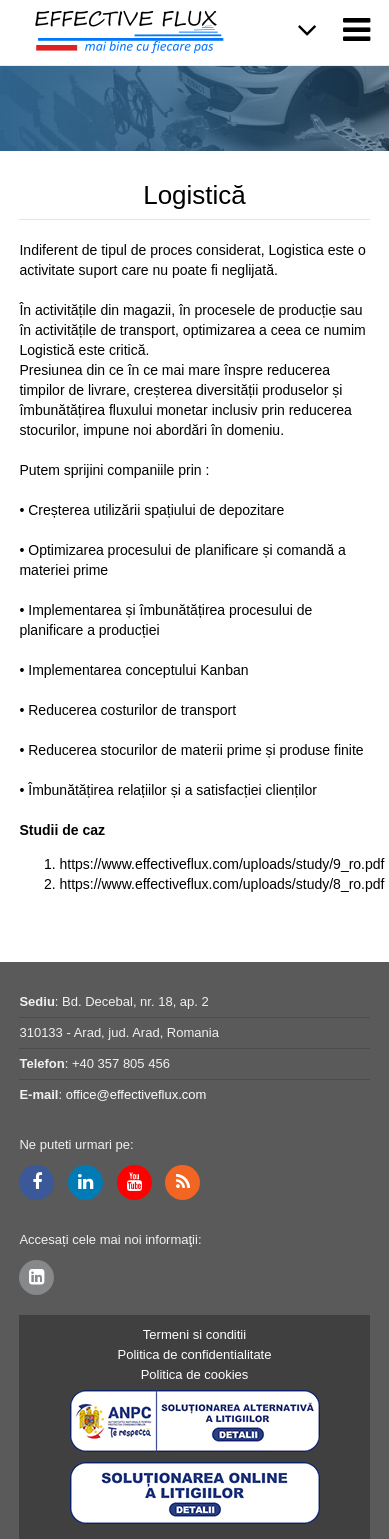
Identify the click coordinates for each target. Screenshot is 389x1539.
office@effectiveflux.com (136, 1094)
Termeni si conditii (194, 1334)
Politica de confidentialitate (195, 1354)
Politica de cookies (195, 1374)
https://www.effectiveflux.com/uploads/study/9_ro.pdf (221, 864)
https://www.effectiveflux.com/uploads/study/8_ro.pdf (221, 884)
